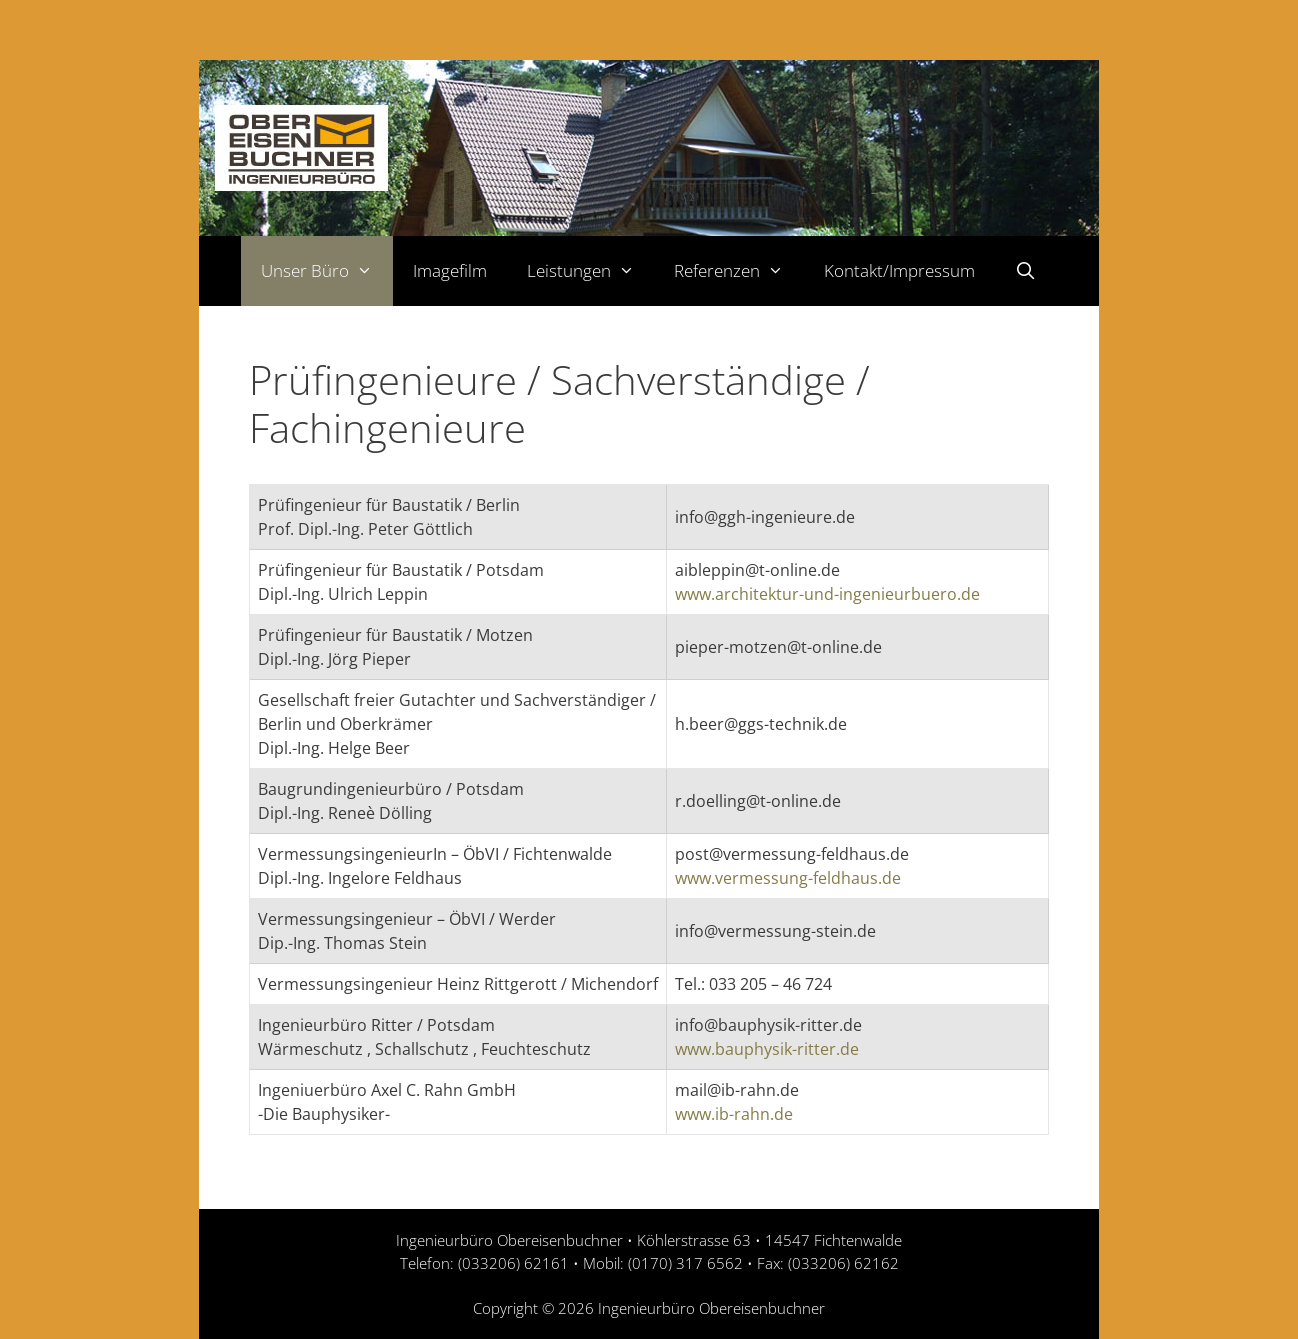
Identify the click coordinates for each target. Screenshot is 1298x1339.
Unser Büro (327, 271)
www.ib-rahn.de (734, 1114)
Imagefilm (450, 270)
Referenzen (739, 271)
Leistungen (591, 271)
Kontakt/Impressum (899, 270)
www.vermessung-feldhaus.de (788, 878)
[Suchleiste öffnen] (1026, 271)
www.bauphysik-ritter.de (767, 1049)
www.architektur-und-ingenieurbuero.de (827, 594)
